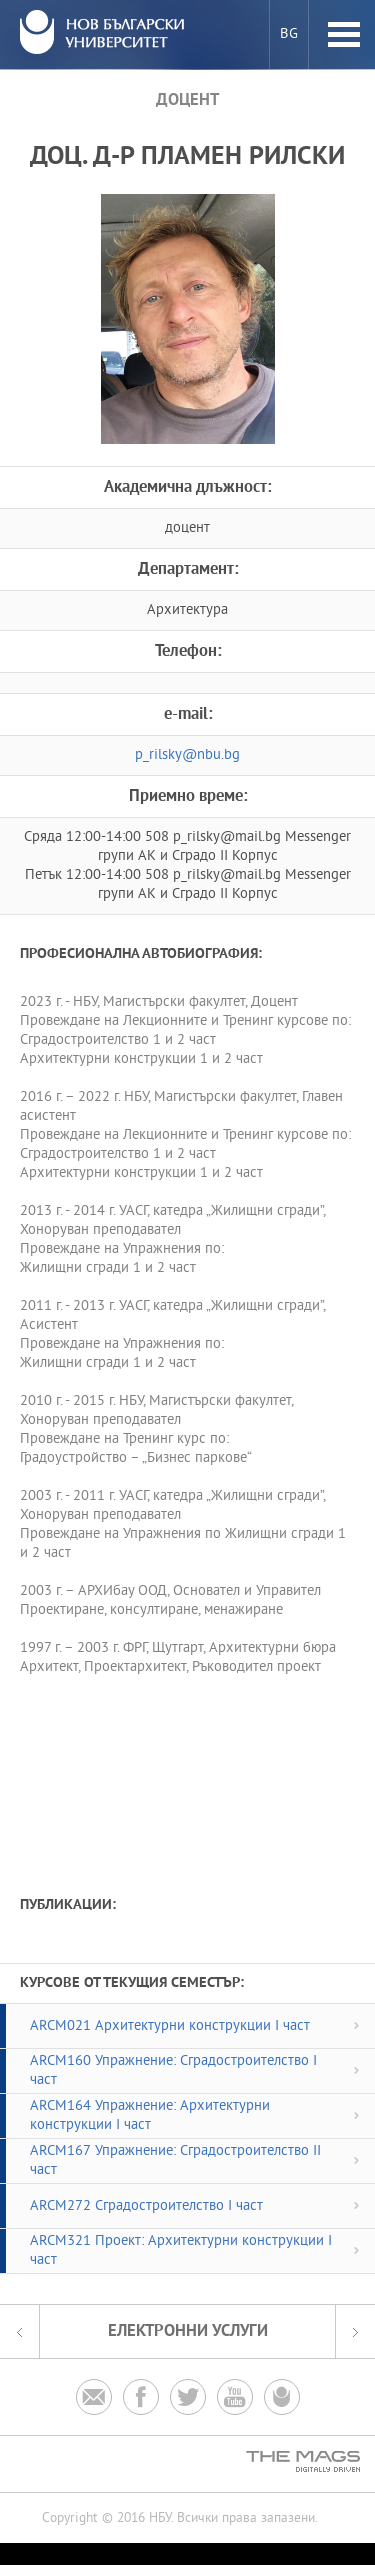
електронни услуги (188, 2331)
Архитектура (187, 610)
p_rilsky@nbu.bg (187, 755)
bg (289, 34)
